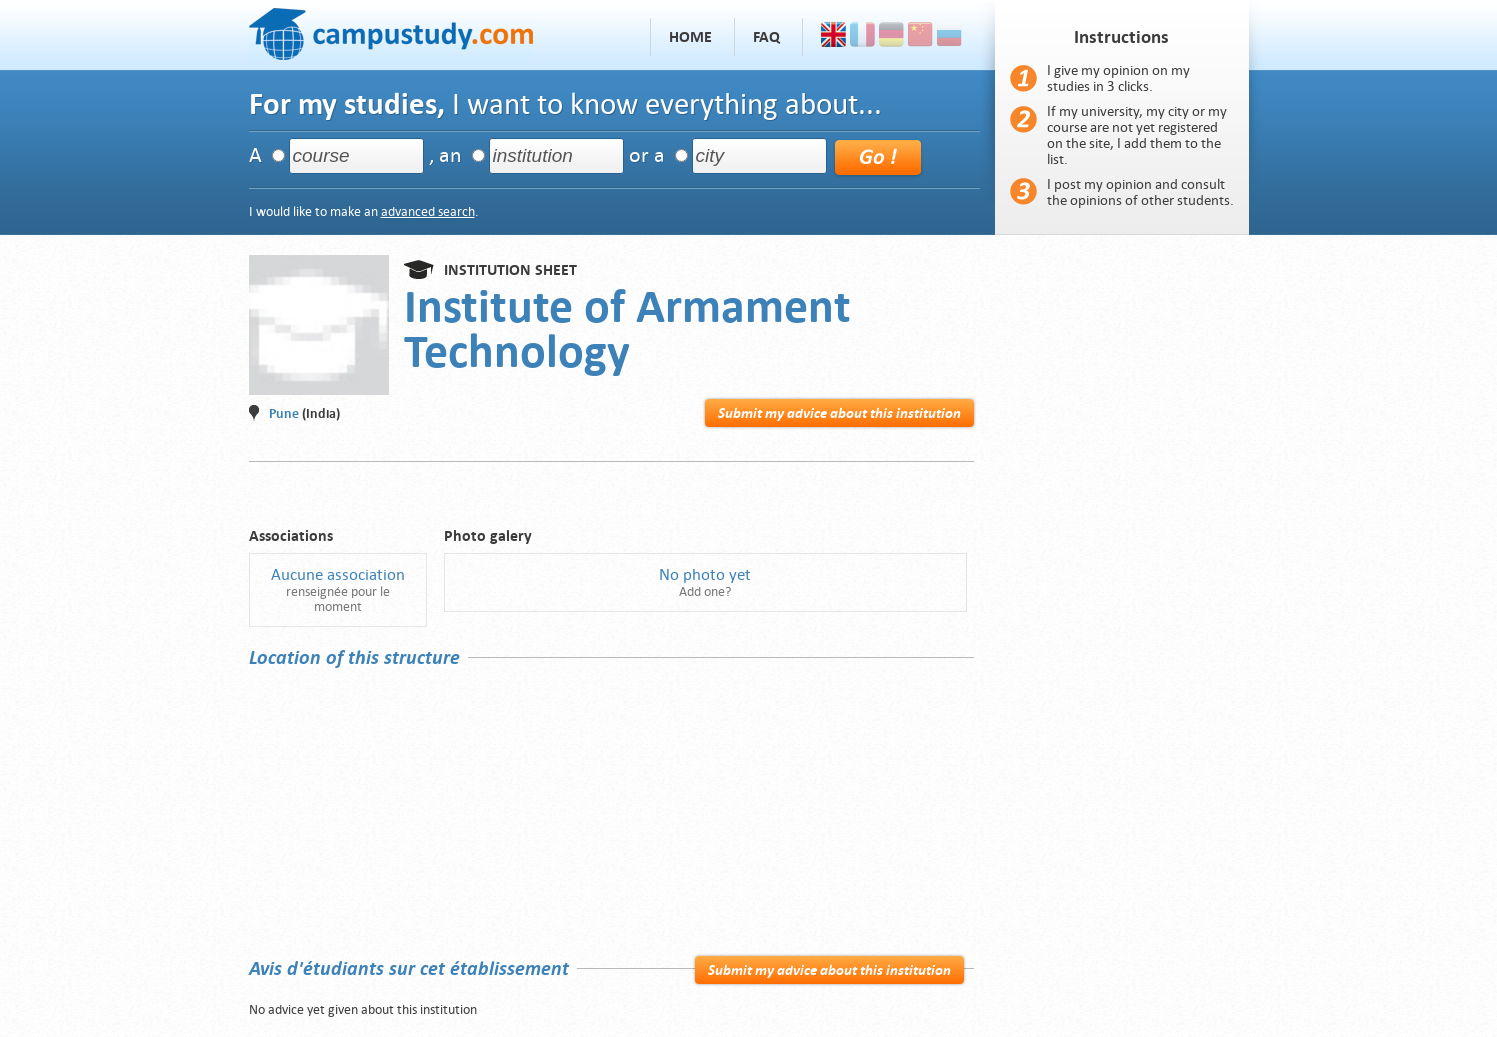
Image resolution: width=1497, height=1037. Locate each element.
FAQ (766, 37)
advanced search (428, 211)
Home (690, 37)
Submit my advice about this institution (839, 413)
